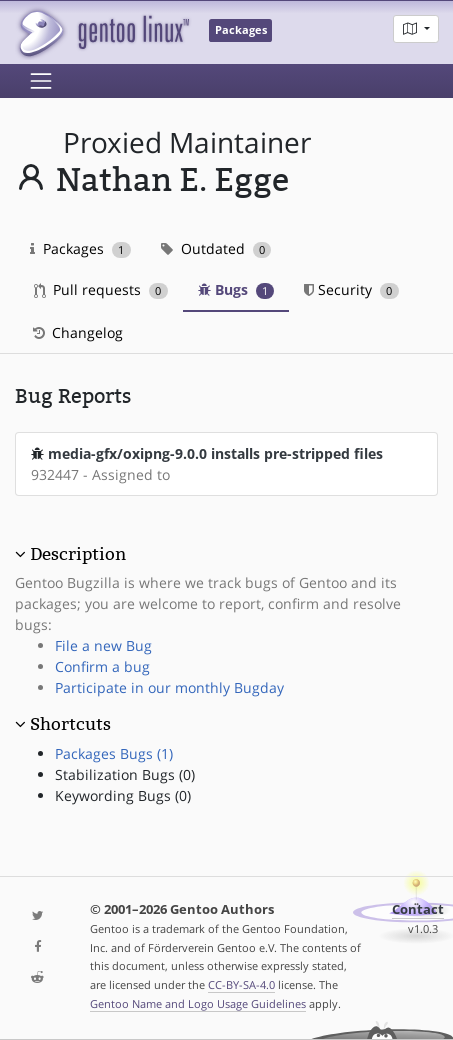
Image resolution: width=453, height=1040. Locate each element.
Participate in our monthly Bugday (169, 687)
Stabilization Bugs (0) (125, 774)
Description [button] (78, 554)
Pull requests (101, 289)
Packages (80, 248)
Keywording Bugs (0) (123, 795)
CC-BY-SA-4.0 (241, 984)
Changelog (76, 332)
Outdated (216, 248)
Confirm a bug (102, 666)
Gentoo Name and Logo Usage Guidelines (198, 1003)
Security (351, 289)
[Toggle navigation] (41, 81)
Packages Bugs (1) (114, 753)
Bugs (236, 289)
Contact (418, 909)
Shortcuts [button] (70, 724)
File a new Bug (103, 645)
